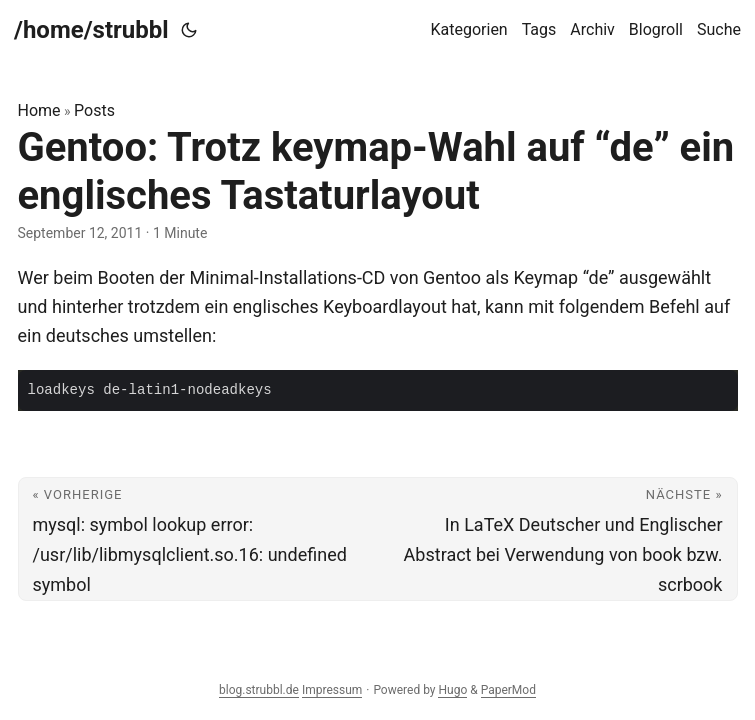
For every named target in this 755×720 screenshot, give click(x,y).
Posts (94, 110)
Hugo (452, 690)
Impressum (332, 690)
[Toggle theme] (189, 30)
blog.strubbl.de (259, 690)
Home (39, 110)
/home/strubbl (91, 30)
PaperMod (508, 690)
